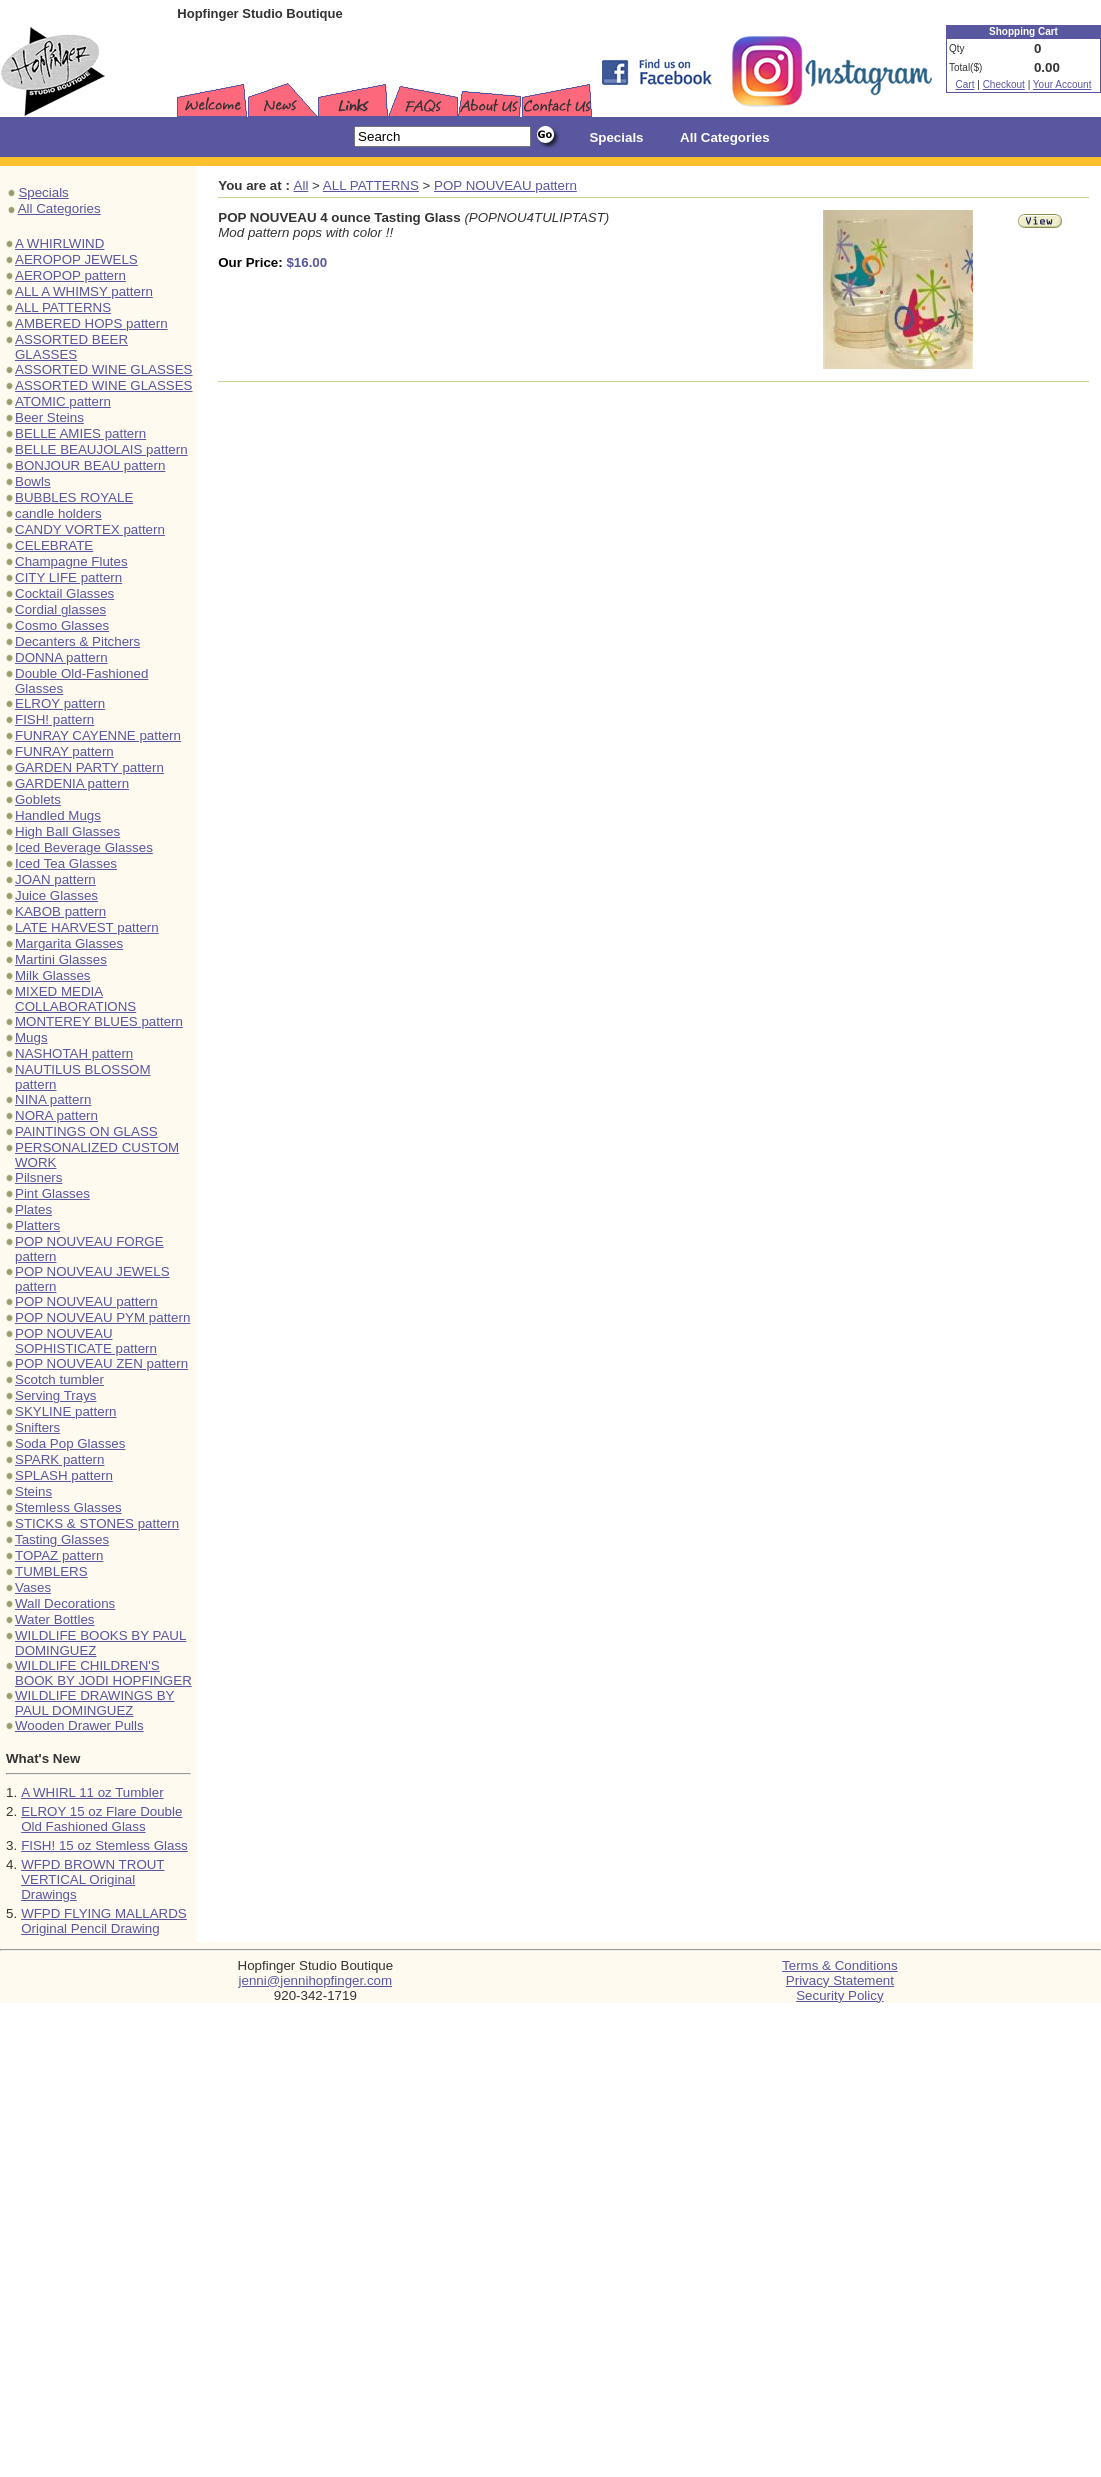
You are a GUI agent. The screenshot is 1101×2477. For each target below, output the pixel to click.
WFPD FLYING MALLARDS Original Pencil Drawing (104, 1921)
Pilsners (38, 1177)
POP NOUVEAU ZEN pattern (101, 1363)
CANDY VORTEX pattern (90, 529)
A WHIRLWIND (59, 243)
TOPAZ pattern (59, 1555)
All (301, 185)
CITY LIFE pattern (68, 577)
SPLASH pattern (64, 1475)
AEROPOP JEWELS (76, 259)
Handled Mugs (58, 815)
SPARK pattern (59, 1459)
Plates (33, 1209)
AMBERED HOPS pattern (91, 323)
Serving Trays (55, 1395)
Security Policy (839, 1995)
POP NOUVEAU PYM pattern (102, 1317)
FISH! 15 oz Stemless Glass (104, 1845)
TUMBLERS (51, 1571)
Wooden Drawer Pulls (79, 1725)
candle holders (58, 513)
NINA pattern (53, 1099)
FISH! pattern (54, 719)
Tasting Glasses (62, 1539)
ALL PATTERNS (63, 307)
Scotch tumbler (59, 1379)
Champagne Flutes (71, 561)
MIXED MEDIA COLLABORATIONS (75, 999)
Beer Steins (49, 417)
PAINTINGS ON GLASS (86, 1131)
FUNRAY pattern (64, 751)
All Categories (59, 208)
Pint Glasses (52, 1193)
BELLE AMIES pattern (80, 433)
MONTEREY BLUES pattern (99, 1021)
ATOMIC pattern (63, 401)
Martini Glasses (61, 959)
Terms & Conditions (840, 1965)
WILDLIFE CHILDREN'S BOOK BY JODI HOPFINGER (103, 1673)
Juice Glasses (56, 895)
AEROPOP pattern (70, 275)
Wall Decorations (65, 1603)
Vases (33, 1587)
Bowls (33, 481)
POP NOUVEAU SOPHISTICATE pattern (86, 1341)
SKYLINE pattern (66, 1411)
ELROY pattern (60, 703)
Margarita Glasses (69, 943)
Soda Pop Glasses (70, 1443)
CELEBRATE (54, 545)
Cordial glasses (60, 609)
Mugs (31, 1037)
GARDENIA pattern (72, 783)
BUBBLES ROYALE (74, 497)
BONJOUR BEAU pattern (90, 465)
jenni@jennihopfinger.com (316, 1980)
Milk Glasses (53, 975)
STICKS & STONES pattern (97, 1523)
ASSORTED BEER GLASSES (71, 347)
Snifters (37, 1427)
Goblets (38, 799)
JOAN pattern (55, 879)
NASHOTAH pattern (74, 1053)
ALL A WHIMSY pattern (84, 291)
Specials (43, 192)
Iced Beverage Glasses (84, 847)
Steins (33, 1491)
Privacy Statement (840, 1980)
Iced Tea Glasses (66, 863)
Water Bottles (55, 1619)
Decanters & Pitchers (77, 641)
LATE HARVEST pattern (87, 927)
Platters (37, 1225)
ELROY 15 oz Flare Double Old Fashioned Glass (101, 1819)
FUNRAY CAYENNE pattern (98, 735)
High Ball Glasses (67, 831)
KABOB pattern (60, 911)
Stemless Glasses (68, 1507)
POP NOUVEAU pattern (86, 1301)
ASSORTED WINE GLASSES (104, 369)
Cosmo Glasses (62, 625)
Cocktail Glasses (64, 593)
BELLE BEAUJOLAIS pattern (101, 449)
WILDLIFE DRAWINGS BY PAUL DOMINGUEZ (94, 1703)
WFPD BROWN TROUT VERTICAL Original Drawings (92, 1879)
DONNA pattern (61, 657)
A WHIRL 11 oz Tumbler (92, 1792)
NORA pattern (56, 1115)
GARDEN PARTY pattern (89, 767)
